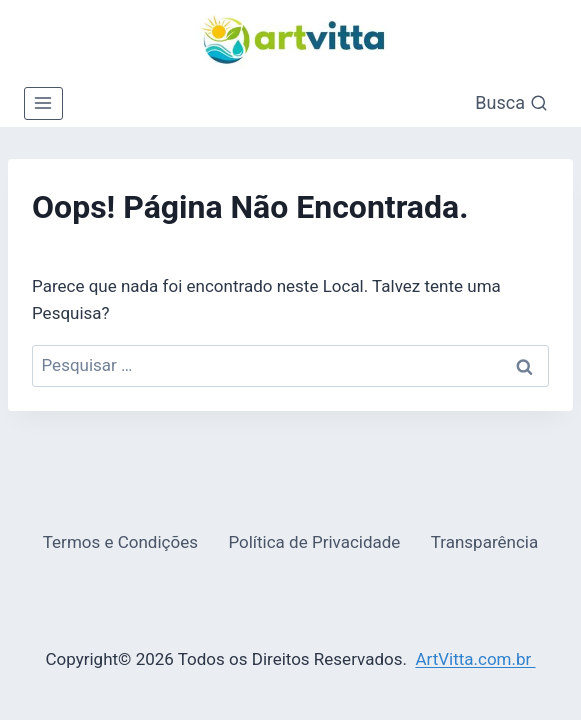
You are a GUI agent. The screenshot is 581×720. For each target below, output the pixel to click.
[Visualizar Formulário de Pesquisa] (511, 103)
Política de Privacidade (314, 542)
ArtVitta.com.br (475, 659)
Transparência (484, 542)
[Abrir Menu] (43, 103)
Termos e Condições (120, 542)
